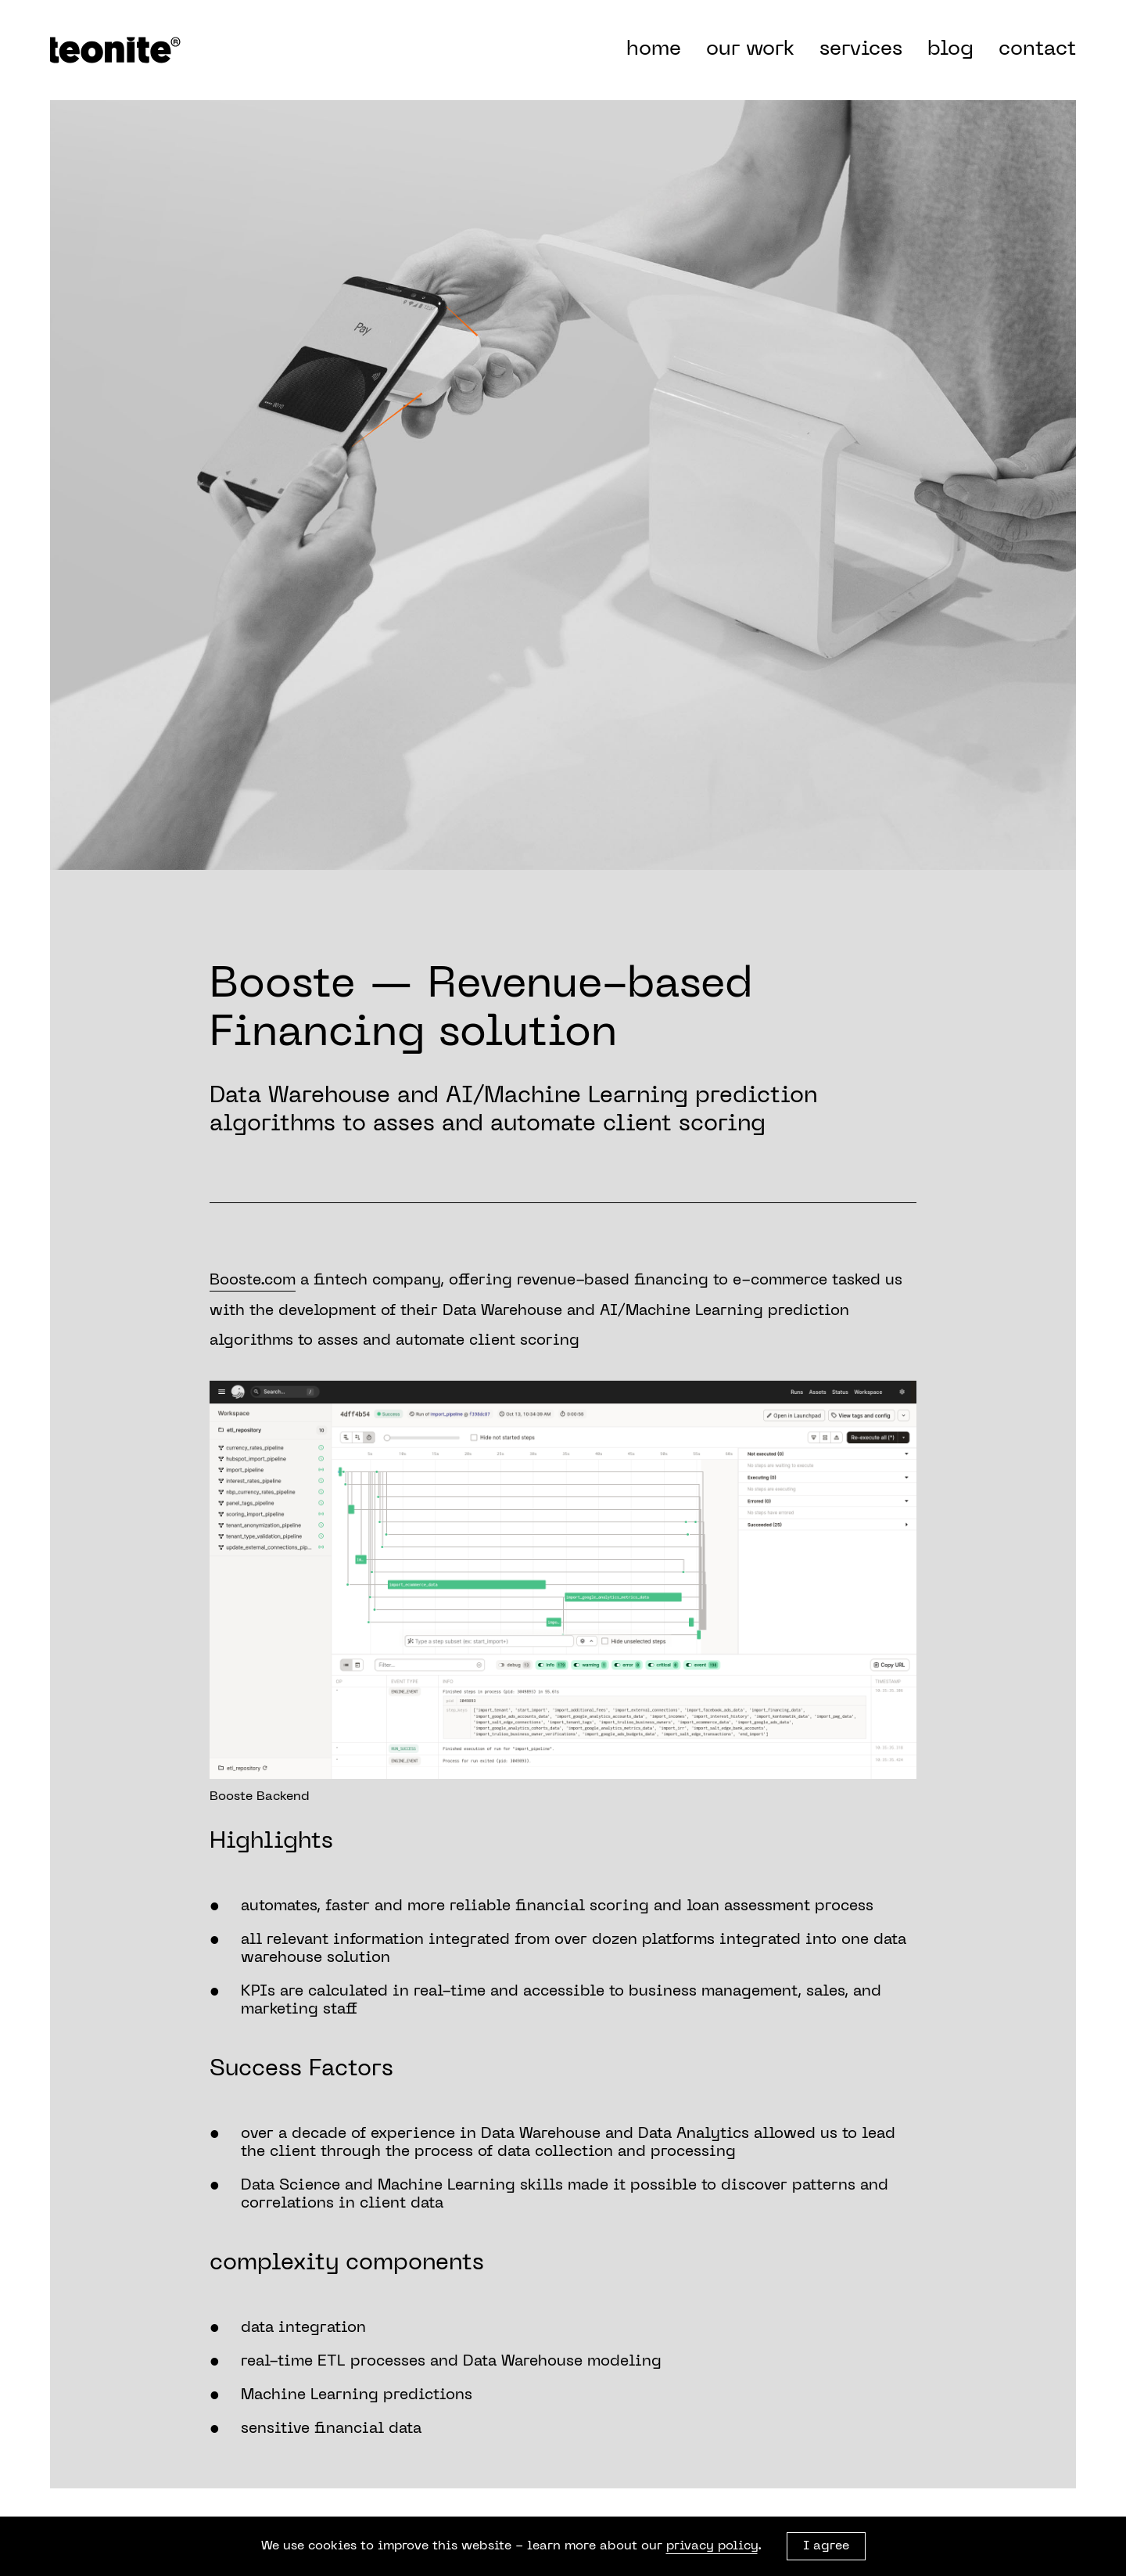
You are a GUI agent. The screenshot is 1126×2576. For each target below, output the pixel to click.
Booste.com (253, 1281)
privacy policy (712, 2546)
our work (750, 49)
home (653, 49)
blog (950, 49)
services (860, 49)
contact (1037, 49)
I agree (826, 2546)
